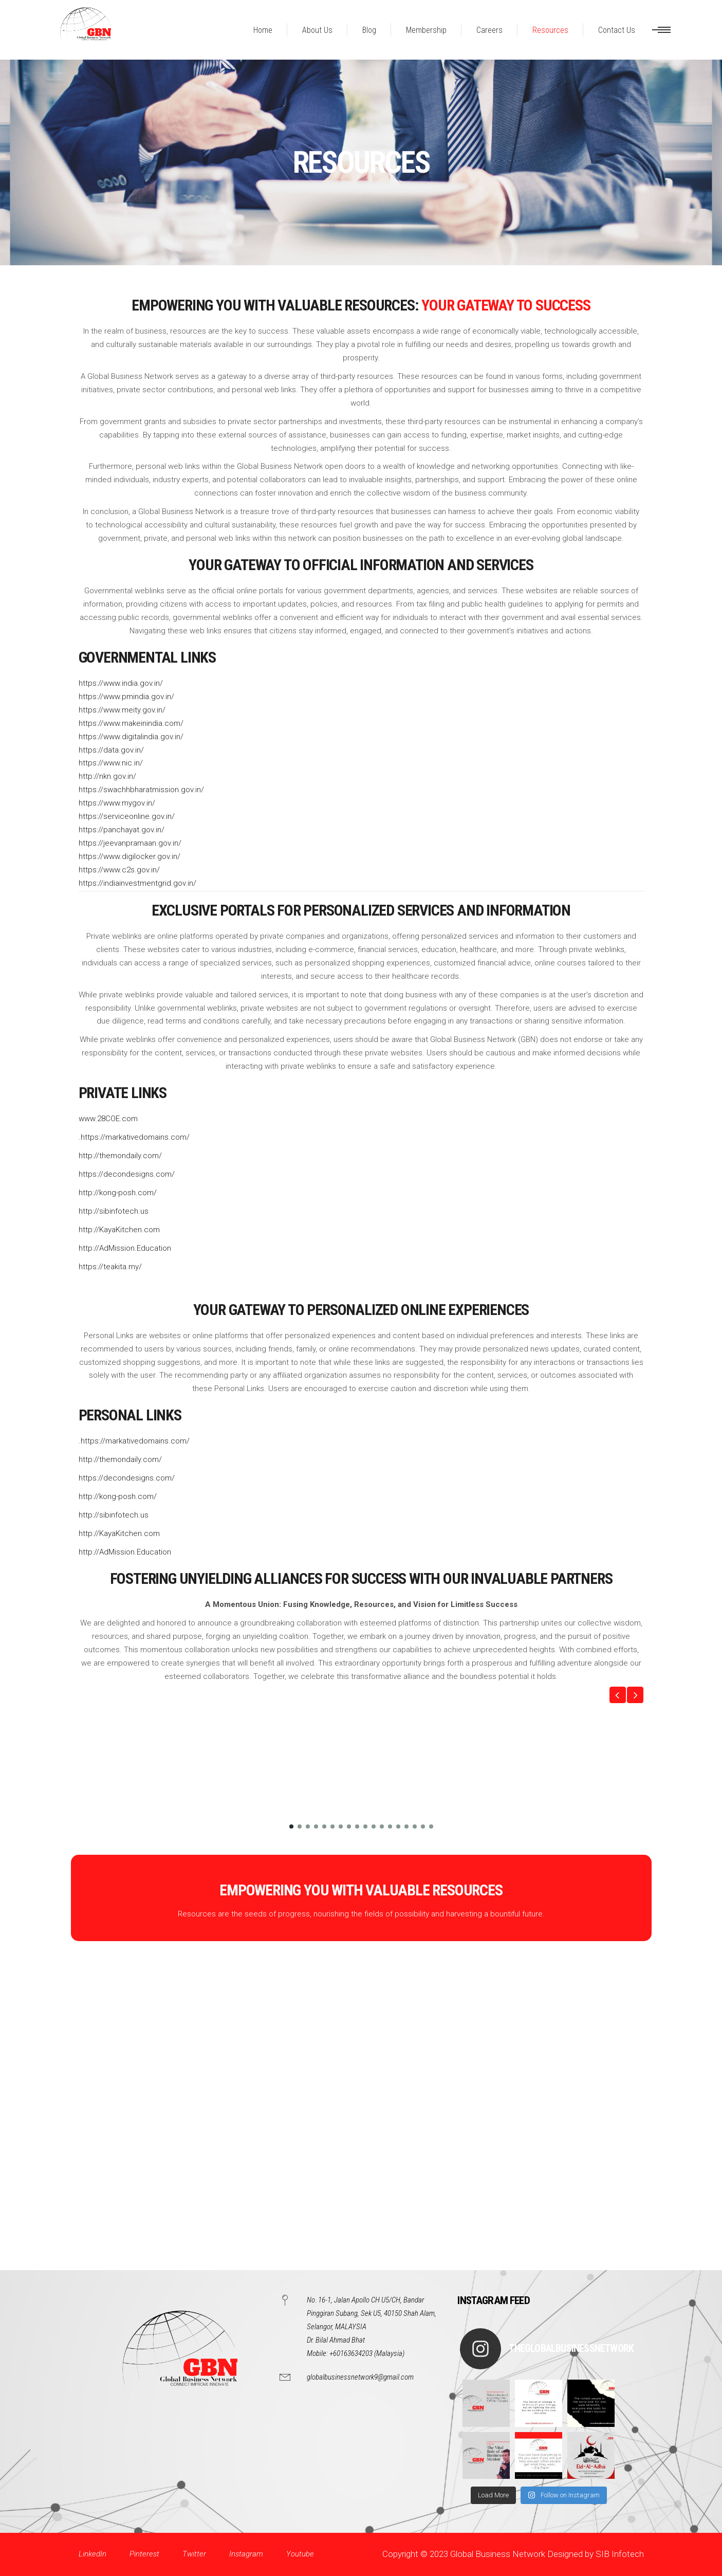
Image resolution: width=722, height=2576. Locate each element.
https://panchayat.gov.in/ (121, 829)
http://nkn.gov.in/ (107, 776)
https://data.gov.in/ (111, 750)
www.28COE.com (108, 1118)
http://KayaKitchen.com (119, 1229)
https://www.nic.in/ (111, 763)
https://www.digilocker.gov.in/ (129, 856)
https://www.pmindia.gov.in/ (126, 696)
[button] (617, 1695)
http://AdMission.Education (125, 1248)
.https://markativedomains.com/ (134, 1137)
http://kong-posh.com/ (118, 1192)
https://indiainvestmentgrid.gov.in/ (137, 883)
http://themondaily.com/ (120, 1155)
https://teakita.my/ (110, 1266)
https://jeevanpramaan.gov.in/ (130, 843)
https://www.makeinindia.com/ (131, 723)
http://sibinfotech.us (114, 1211)
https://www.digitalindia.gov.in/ (131, 736)
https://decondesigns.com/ (127, 1174)
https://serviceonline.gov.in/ (127, 816)
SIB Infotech (620, 2554)
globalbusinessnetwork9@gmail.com (360, 2377)
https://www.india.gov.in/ (121, 683)
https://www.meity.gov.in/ (122, 710)
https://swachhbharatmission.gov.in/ (141, 789)
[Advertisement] (308, 2116)
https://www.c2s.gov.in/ (119, 869)
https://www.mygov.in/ (117, 803)
